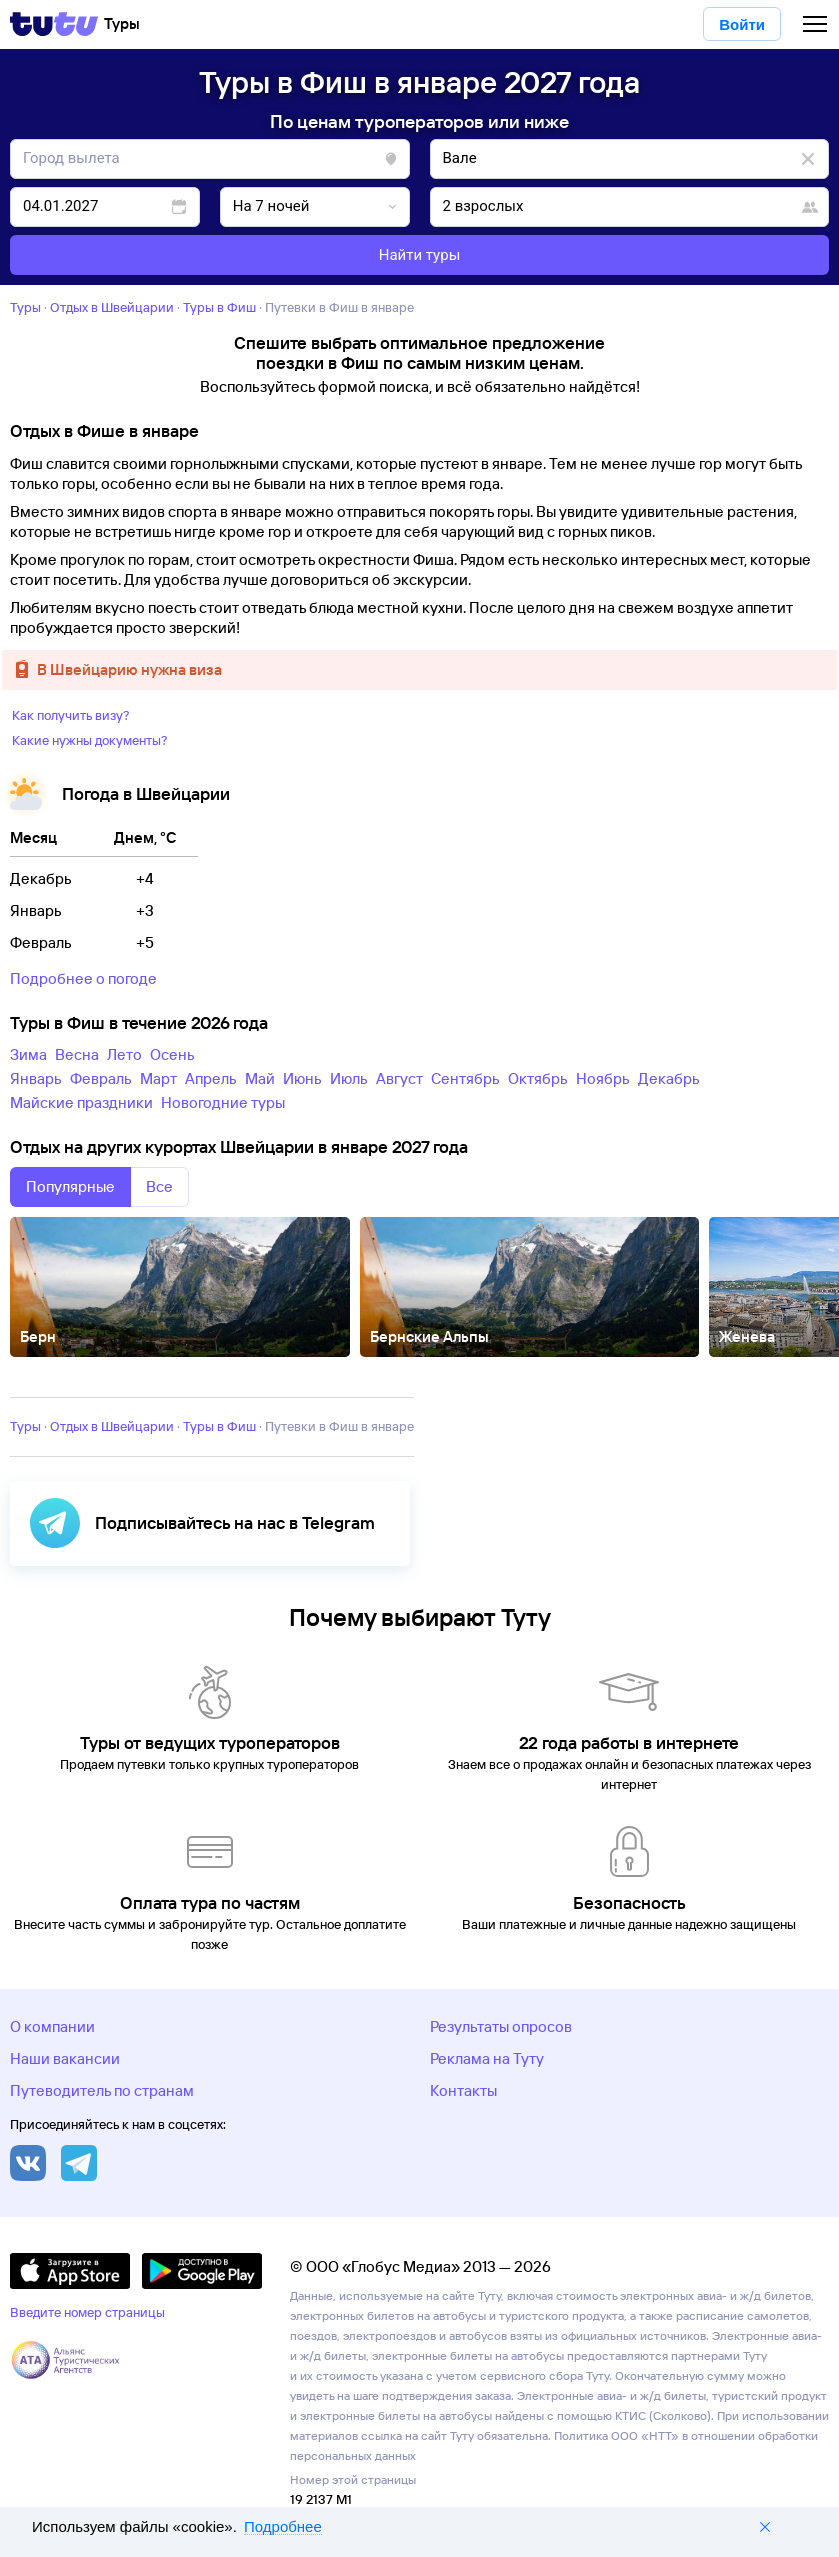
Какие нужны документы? (90, 740)
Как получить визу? (71, 715)
